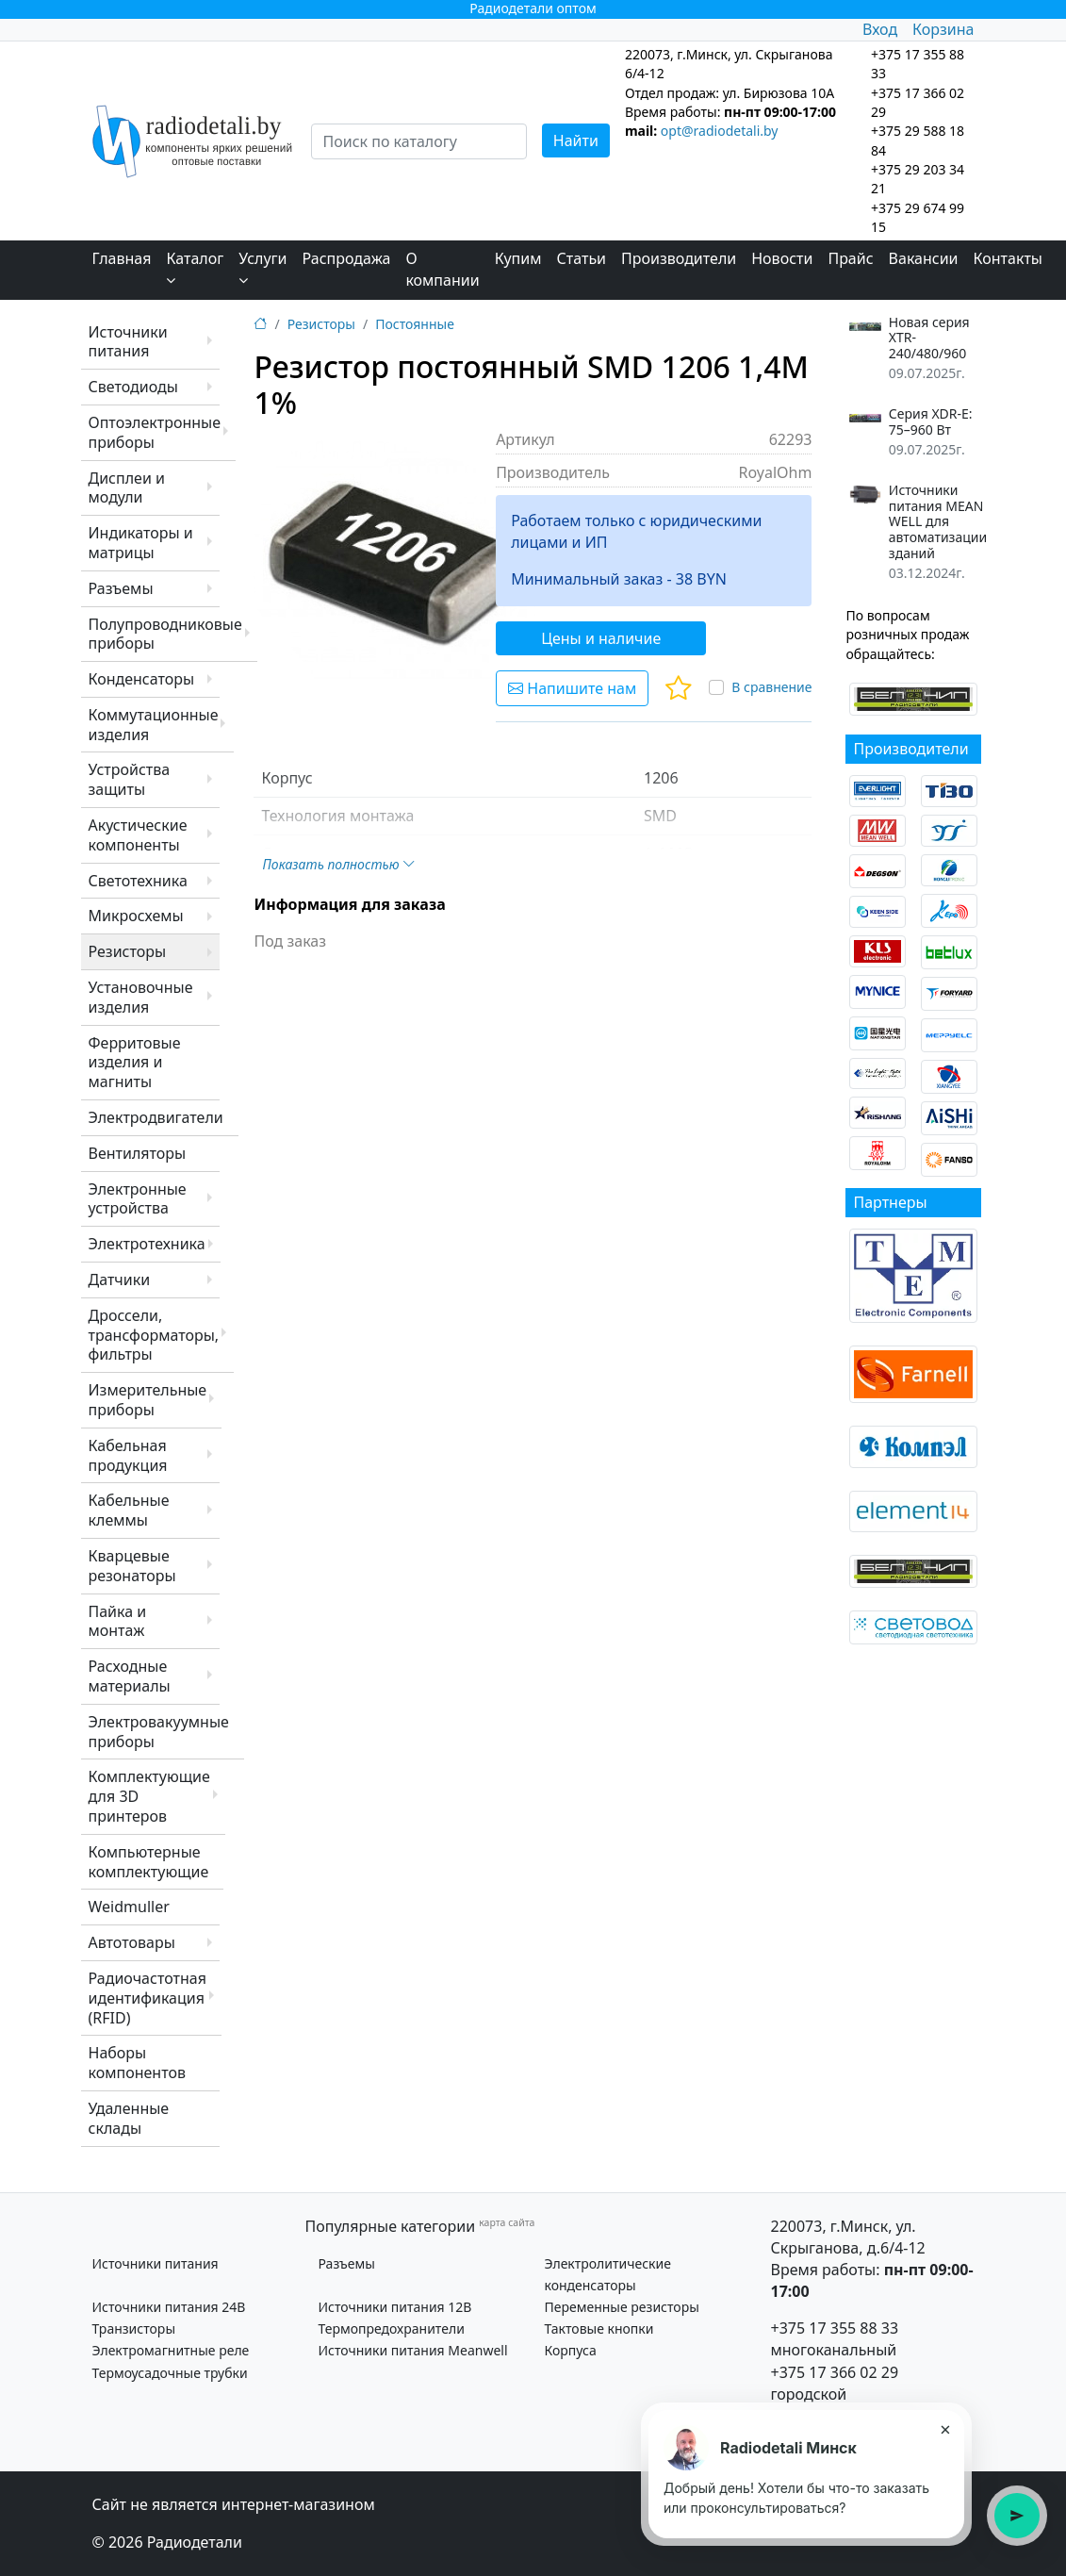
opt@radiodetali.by (720, 131)
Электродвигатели (156, 1117)
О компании (442, 269)
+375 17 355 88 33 (835, 2328)
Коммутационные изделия (154, 724)
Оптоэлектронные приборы (155, 432)
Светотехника (138, 880)
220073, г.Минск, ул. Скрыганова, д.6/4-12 (848, 2237)
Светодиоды (133, 386)
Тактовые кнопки (599, 2328)
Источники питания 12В (395, 2307)
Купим (518, 258)
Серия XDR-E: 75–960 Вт (931, 422)
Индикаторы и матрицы (141, 542)
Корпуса (571, 2350)
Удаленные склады (129, 2118)
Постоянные (414, 324)
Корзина (943, 29)
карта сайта (506, 2222)
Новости (781, 258)
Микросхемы (136, 915)
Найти (576, 140)
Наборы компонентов (137, 2062)
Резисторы (128, 951)
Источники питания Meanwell (413, 2350)
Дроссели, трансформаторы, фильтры (154, 1335)
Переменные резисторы (622, 2307)
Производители (678, 258)
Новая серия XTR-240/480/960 (929, 338)
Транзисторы (134, 2328)
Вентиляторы (138, 1153)
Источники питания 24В (169, 2307)
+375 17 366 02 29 (835, 2372)
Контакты (1008, 258)
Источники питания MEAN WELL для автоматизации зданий (938, 522)
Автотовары (132, 1942)
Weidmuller (129, 1906)
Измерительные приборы (148, 1399)
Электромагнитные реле (171, 2350)
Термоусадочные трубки (170, 2373)
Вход (879, 29)
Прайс (850, 258)
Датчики (120, 1279)
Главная (122, 258)
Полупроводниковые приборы (165, 634)
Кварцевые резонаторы (132, 1565)
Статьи (582, 258)
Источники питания (128, 342)
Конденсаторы (142, 679)
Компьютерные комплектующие (149, 1861)
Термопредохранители (392, 2328)
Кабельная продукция (128, 1455)
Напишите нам (572, 688)
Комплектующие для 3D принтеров (149, 1796)
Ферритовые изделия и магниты (135, 1062)
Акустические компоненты (138, 835)
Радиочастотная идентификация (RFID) (147, 1998)
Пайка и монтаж (118, 1621)
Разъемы (121, 588)
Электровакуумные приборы (159, 1731)
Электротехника (147, 1243)
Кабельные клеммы (129, 1510)
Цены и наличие (601, 638)
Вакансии (924, 258)
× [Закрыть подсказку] (945, 2429)
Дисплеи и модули (127, 488)
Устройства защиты (130, 779)
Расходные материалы (130, 1676)
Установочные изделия (141, 997)
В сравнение (771, 687)
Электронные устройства (138, 1199)
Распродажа (347, 258)
